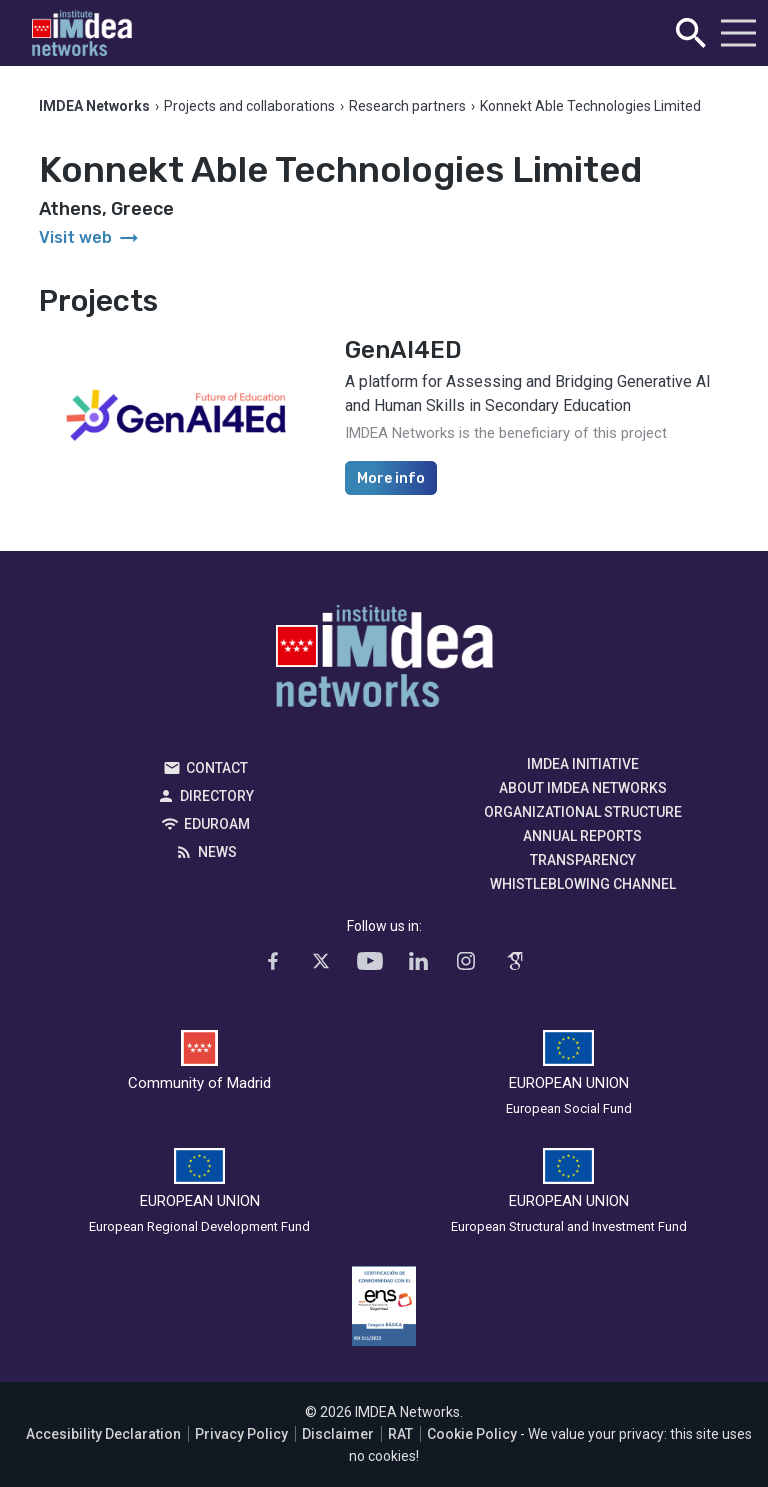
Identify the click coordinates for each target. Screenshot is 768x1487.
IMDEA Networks (384, 661)
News (217, 852)
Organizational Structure (583, 812)
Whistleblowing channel (583, 884)
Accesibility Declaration (103, 1434)
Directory (217, 796)
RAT (400, 1434)
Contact (217, 768)
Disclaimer (338, 1434)
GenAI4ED (403, 350)
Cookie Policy (472, 1434)
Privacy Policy (241, 1434)
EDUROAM (217, 824)
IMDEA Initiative (583, 764)
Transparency (583, 860)
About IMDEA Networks (583, 788)
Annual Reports (582, 836)
